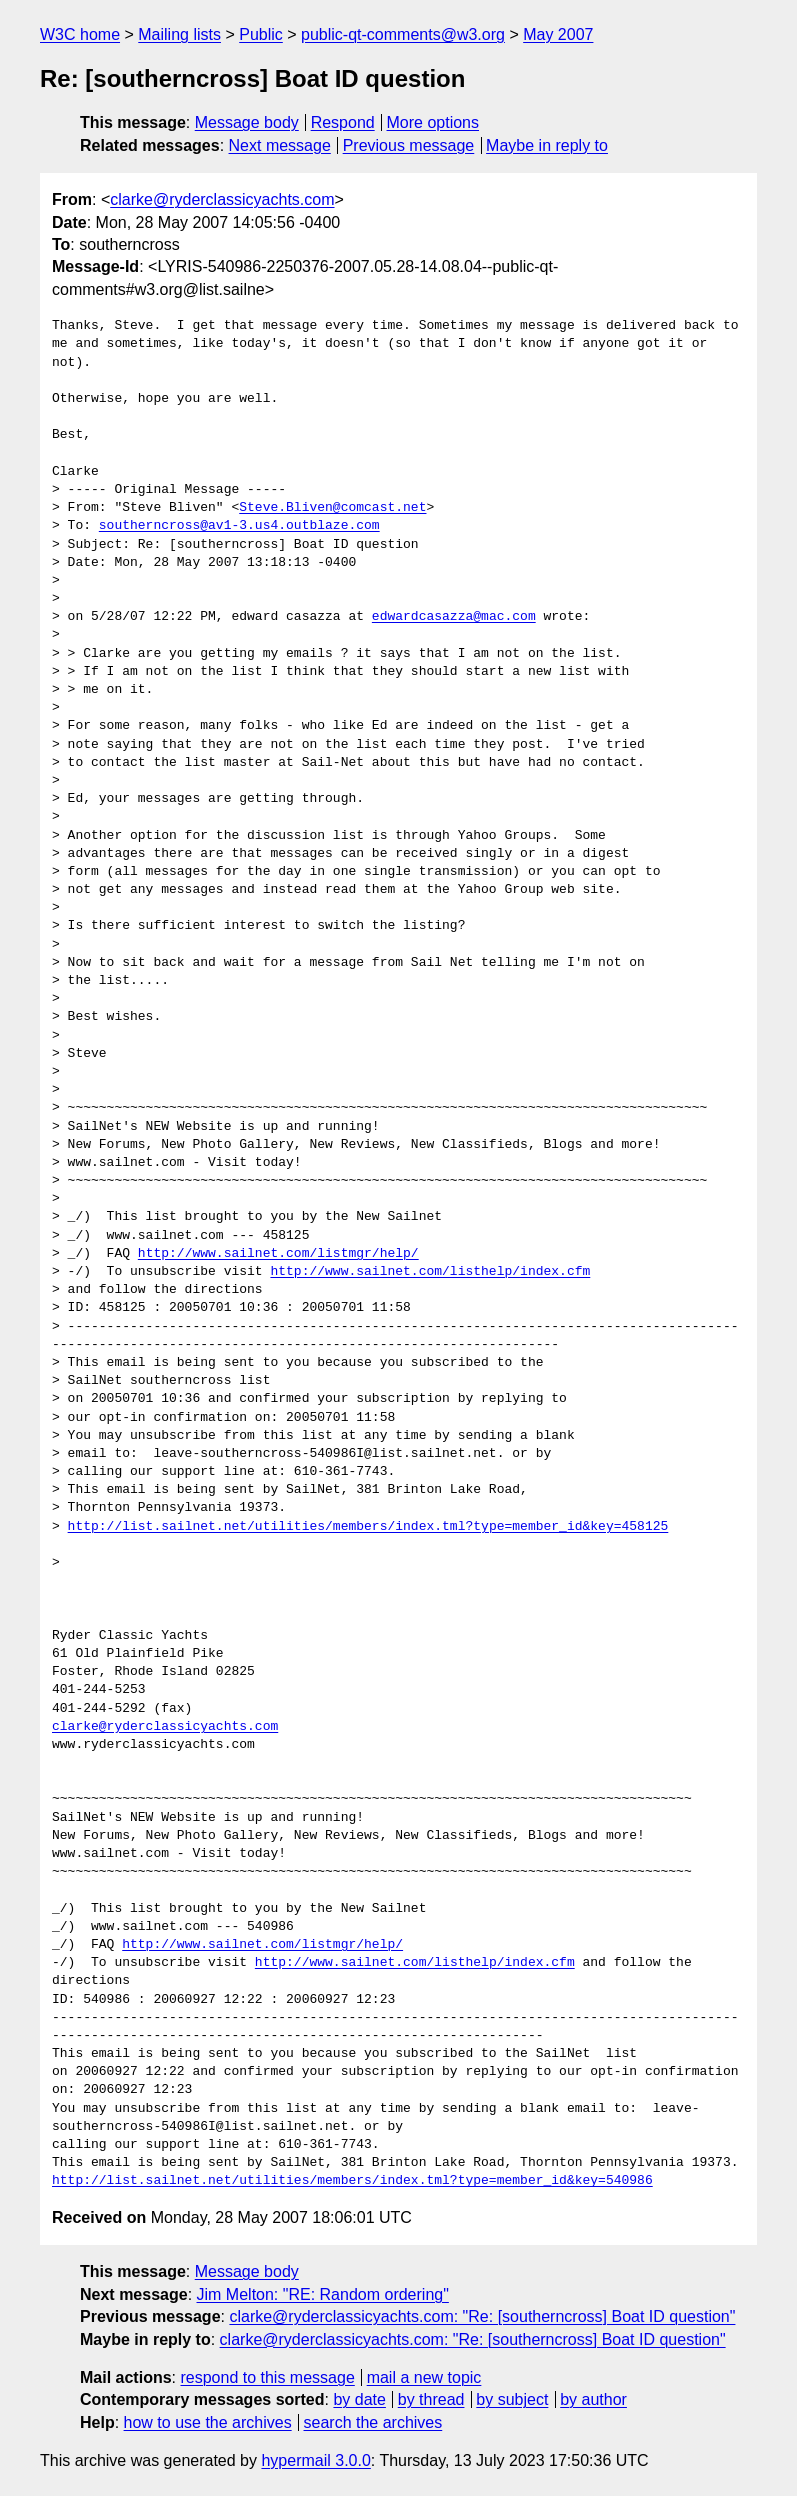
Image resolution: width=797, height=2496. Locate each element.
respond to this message (267, 2377)
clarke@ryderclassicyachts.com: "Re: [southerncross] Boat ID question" (482, 2316)
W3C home (80, 34)
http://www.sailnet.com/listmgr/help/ (278, 1254)
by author (593, 2399)
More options (433, 122)
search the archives (373, 2422)
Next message (280, 145)
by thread (431, 2399)
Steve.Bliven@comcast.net (332, 508)
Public (261, 34)
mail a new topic (424, 2377)
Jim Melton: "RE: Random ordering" (323, 2294)
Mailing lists (179, 34)
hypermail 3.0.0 (315, 2460)
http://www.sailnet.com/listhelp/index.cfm (430, 1272)
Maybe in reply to (547, 145)
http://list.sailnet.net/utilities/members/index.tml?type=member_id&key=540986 (352, 2181)
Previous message (409, 145)
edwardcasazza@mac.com (454, 617)
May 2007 (558, 34)
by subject (512, 2399)
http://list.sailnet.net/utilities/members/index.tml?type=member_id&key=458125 (368, 1527)
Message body (247, 122)
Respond (343, 122)
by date (359, 2399)
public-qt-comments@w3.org (403, 34)
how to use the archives (208, 2422)
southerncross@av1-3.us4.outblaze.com (239, 526)
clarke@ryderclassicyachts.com (222, 199)
